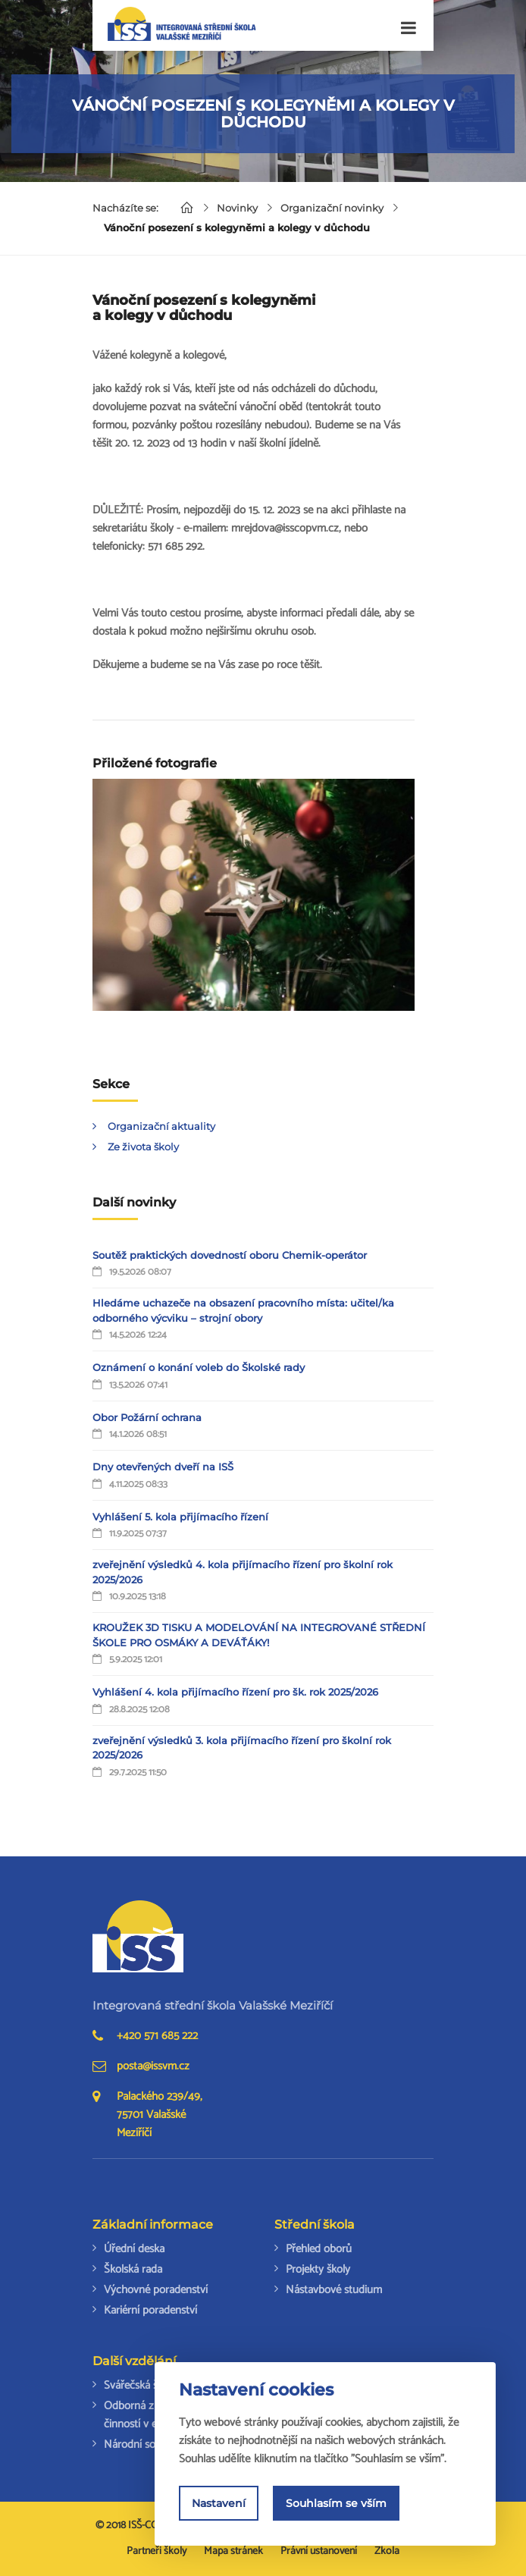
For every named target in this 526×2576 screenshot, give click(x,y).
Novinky (237, 208)
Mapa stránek (233, 2551)
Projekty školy (318, 2269)
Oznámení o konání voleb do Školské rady (198, 1367)
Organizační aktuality (161, 1126)
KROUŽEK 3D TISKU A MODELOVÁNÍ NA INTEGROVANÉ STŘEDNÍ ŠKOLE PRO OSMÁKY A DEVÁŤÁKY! (258, 1635)
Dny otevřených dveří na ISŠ (162, 1467)
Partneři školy (156, 2551)
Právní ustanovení (318, 2551)
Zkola (386, 2551)
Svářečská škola (140, 2385)
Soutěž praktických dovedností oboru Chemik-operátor (229, 1255)
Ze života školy (143, 1147)
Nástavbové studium (334, 2289)
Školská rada (133, 2269)
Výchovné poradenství (156, 2289)
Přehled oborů (319, 2248)
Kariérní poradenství (150, 2310)
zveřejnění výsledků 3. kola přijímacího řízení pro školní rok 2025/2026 (241, 1748)
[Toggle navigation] (408, 28)
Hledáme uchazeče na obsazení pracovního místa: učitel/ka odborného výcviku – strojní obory (243, 1310)
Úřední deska (134, 2248)
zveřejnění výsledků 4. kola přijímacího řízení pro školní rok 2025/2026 (242, 1572)
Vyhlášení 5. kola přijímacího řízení (180, 1517)
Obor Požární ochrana (147, 1417)
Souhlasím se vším (336, 2504)
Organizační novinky (332, 208)
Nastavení (219, 2504)
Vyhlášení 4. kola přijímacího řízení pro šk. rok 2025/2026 (235, 1692)
